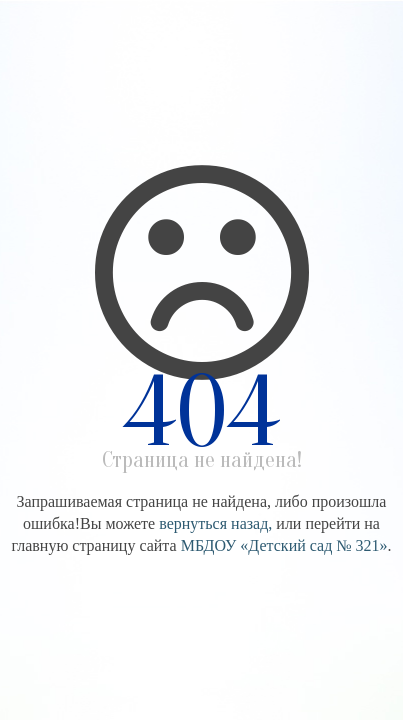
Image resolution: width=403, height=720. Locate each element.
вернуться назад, (215, 523)
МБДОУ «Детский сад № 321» (284, 545)
